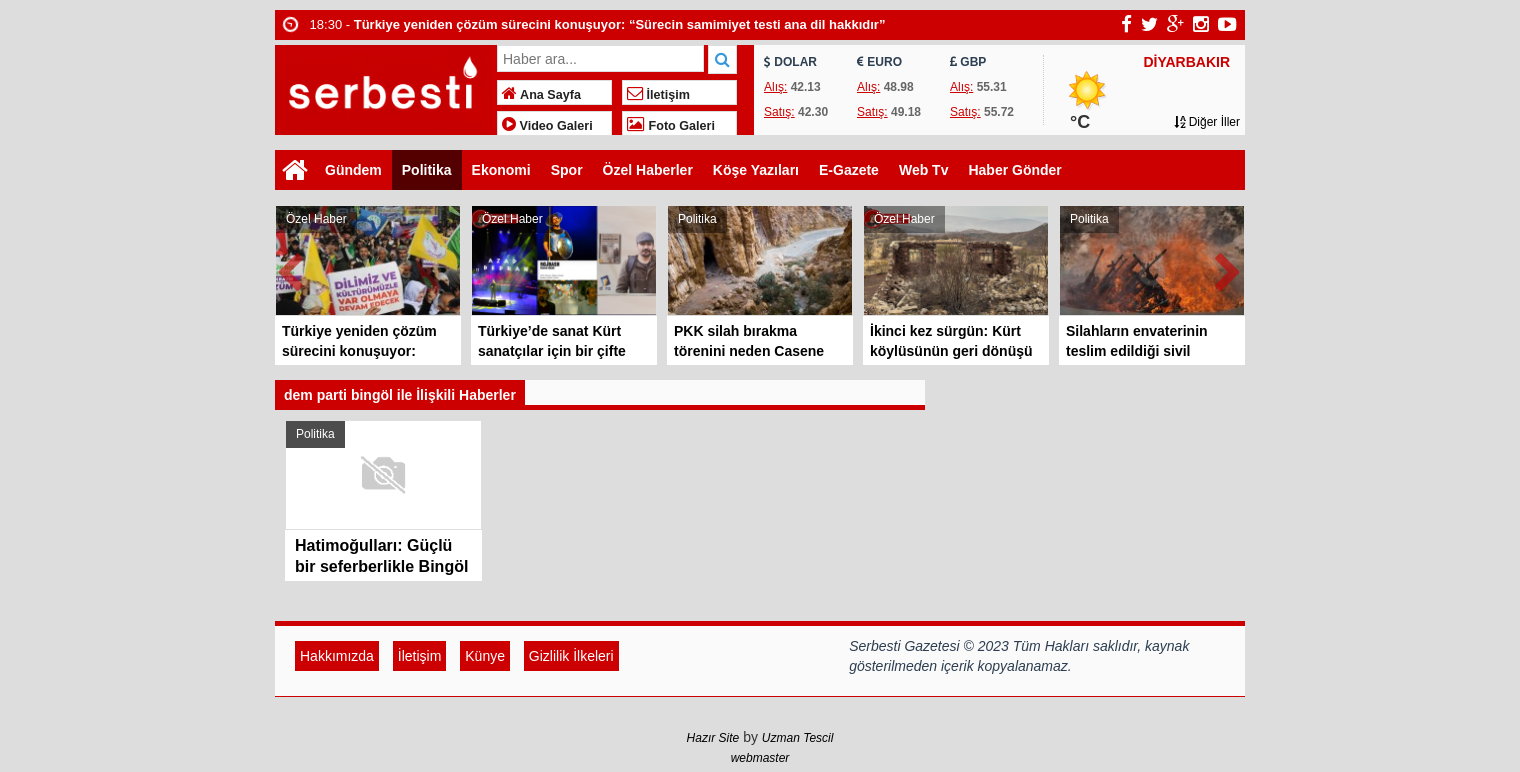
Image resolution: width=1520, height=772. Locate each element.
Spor (567, 170)
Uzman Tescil (798, 738)
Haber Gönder (1014, 170)
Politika (427, 170)
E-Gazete (849, 170)
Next (1229, 268)
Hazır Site (713, 738)
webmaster (760, 758)
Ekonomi (501, 170)
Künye (485, 656)
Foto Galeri (671, 126)
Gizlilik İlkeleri (571, 656)
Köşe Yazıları (756, 170)
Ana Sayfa (541, 95)
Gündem (353, 170)
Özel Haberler (648, 170)
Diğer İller (1207, 122)
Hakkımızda (337, 656)
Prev (291, 268)
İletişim (658, 95)
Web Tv (924, 170)
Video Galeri (547, 126)
